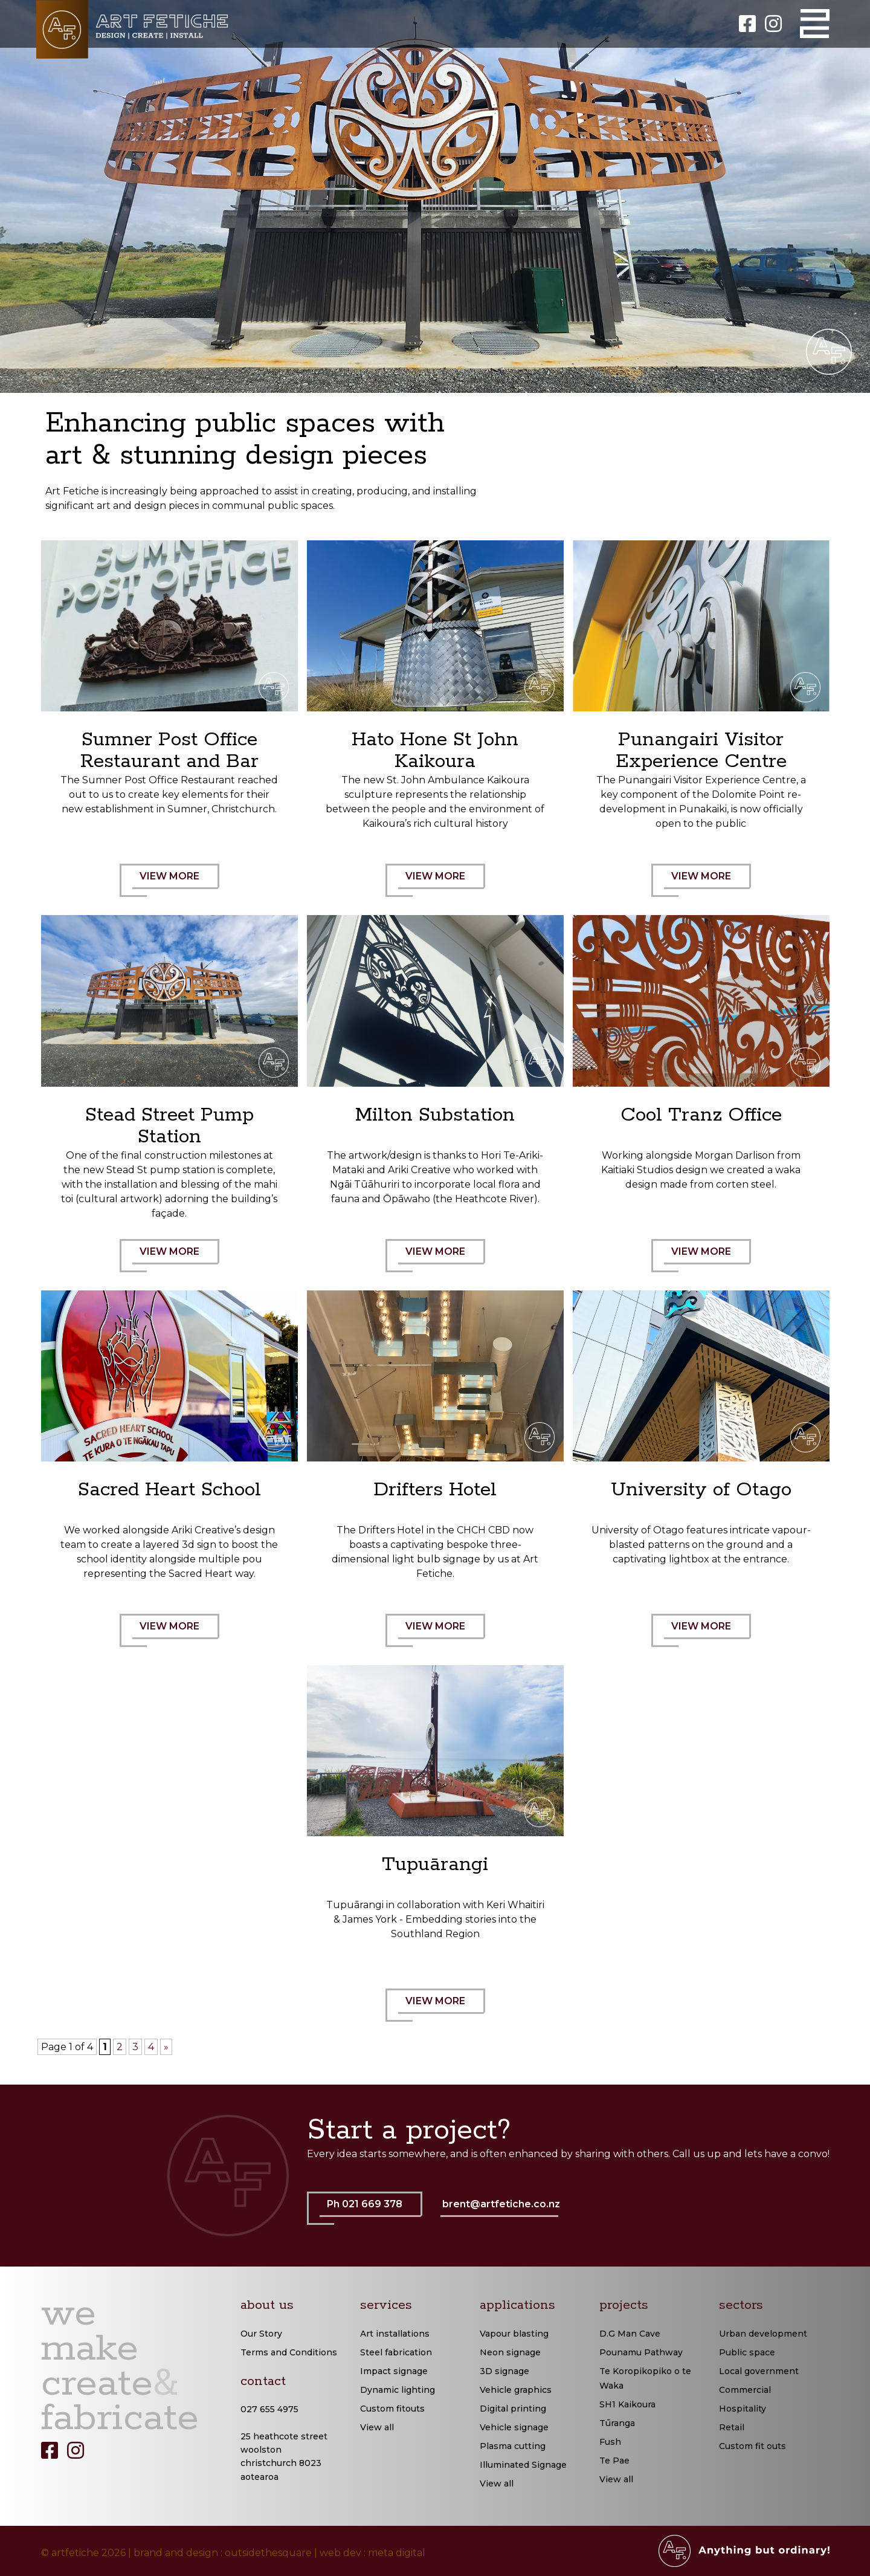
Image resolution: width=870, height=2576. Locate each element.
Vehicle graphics (516, 2389)
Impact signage (394, 2371)
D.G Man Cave (629, 2333)
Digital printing (513, 2408)
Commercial (745, 2389)
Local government (759, 2371)
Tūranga (617, 2423)
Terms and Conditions (288, 2352)
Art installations (395, 2333)
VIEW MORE (175, 883)
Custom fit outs (752, 2446)
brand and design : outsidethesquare (223, 2552)
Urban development (763, 2333)
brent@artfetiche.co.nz (501, 2204)
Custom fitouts (392, 2408)
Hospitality (742, 2408)
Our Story (261, 2333)
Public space (747, 2352)
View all (377, 2427)
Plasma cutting (513, 2446)
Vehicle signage (514, 2427)
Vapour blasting (514, 2333)
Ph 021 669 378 (371, 2211)
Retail (731, 2427)
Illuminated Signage (523, 2464)
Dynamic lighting (397, 2389)
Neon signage (510, 2352)
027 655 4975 (269, 2409)
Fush (610, 2441)
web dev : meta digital (372, 2552)
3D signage (504, 2371)
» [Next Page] (166, 2047)
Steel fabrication (396, 2352)
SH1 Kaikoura (627, 2404)
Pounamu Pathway (641, 2352)
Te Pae (614, 2460)
